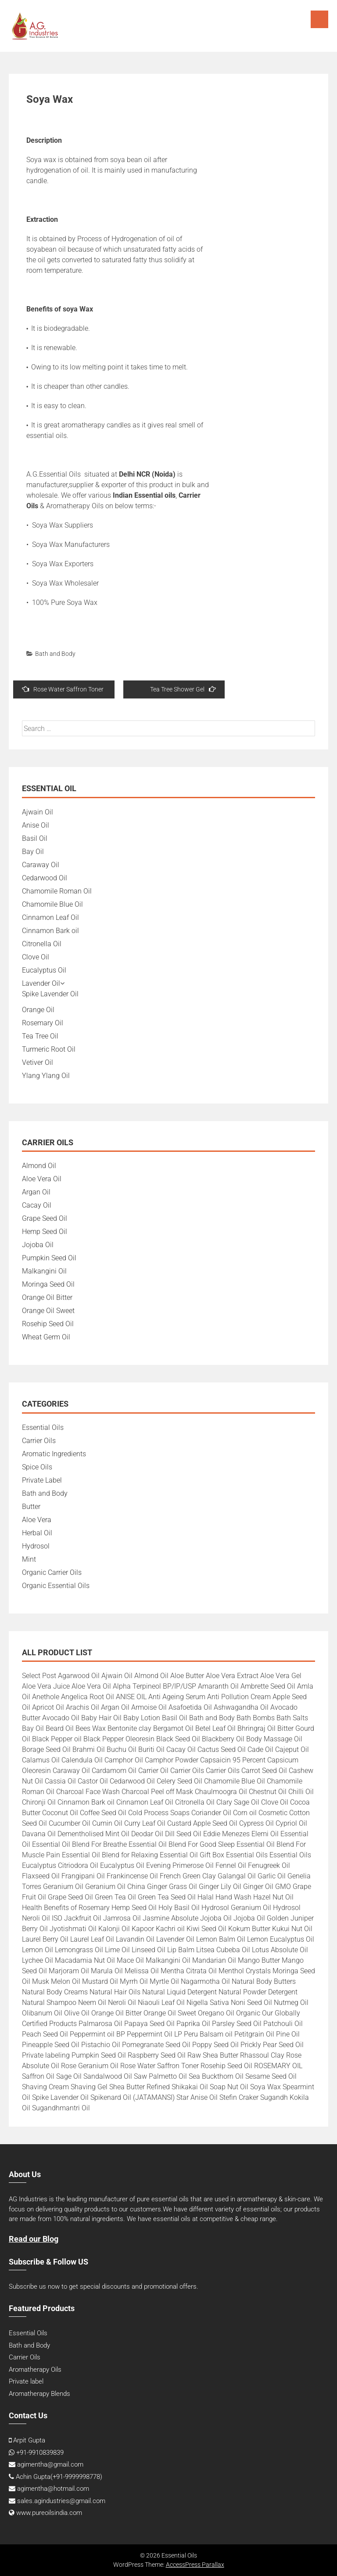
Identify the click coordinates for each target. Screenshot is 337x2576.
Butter (31, 1506)
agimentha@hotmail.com (53, 2489)
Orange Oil (38, 1010)
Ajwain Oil (37, 812)
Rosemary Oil (42, 1023)
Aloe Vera (36, 1520)
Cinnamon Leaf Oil (50, 917)
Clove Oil (35, 957)
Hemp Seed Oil (44, 1231)
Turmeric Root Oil (48, 1049)
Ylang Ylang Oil (46, 1075)
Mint (29, 1559)
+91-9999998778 (76, 2477)
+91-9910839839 (40, 2453)
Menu (319, 19)
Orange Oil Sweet (48, 1310)
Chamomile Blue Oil (52, 904)
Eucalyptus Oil (44, 970)
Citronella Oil (41, 944)
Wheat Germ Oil (46, 1337)
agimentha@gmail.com (50, 2464)
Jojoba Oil (38, 1245)
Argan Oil (36, 1192)
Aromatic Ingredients (54, 1454)
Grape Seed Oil (44, 1218)
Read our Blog (33, 2238)
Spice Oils (37, 1467)
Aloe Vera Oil (41, 1179)
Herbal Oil (37, 1533)
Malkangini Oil (44, 1271)
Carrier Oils (39, 1440)
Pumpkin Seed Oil (49, 1258)
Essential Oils (43, 1427)
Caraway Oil (40, 865)
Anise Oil (35, 825)
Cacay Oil (36, 1205)
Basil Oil (34, 838)
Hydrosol (36, 1546)
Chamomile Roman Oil (57, 891)
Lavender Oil (41, 983)
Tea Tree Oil (40, 1036)
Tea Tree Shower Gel (183, 689)
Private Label (42, 1480)
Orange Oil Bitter (47, 1297)
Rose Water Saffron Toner (63, 689)
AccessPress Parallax (195, 2564)
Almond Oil (39, 1165)
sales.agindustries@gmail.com (61, 2501)
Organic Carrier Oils (52, 1572)
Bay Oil (33, 851)
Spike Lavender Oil (50, 994)
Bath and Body (55, 653)
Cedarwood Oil (44, 878)
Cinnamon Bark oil (50, 930)
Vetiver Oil (37, 1062)
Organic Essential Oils (56, 1585)
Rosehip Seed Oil (48, 1324)
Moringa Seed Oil (48, 1284)
